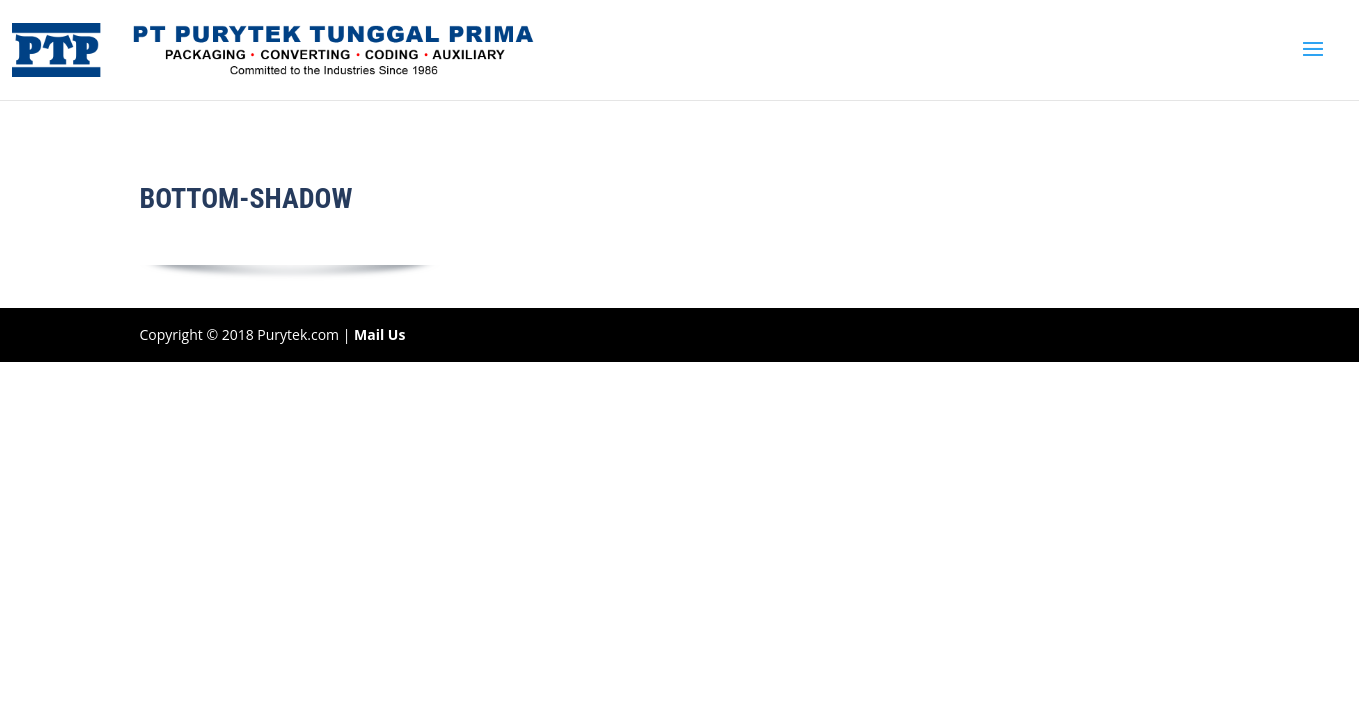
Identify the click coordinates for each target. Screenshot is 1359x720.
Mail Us (379, 334)
